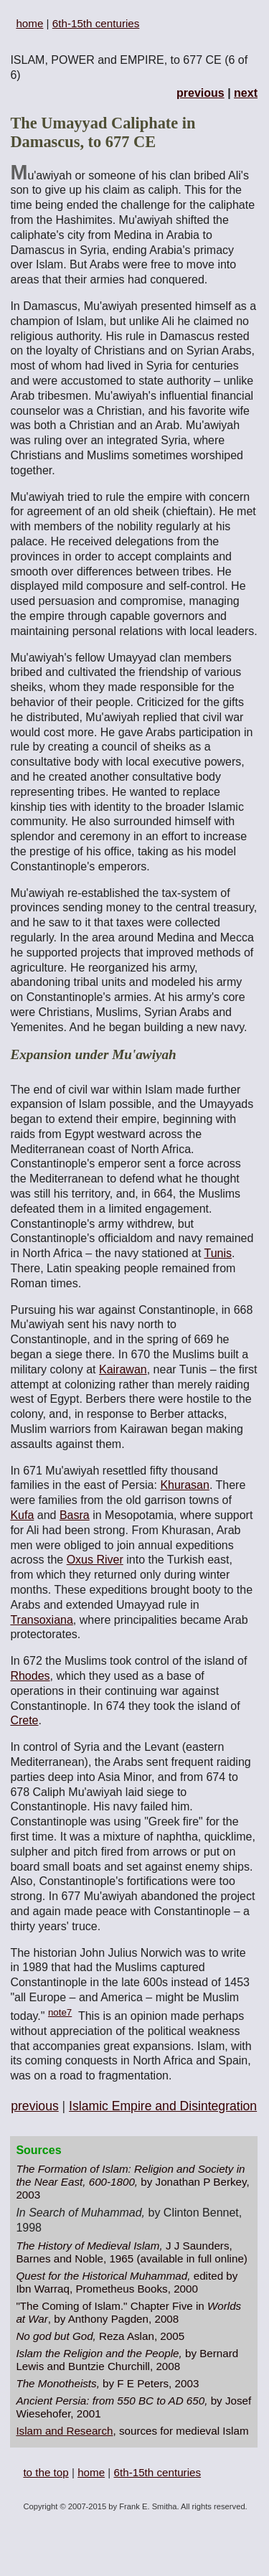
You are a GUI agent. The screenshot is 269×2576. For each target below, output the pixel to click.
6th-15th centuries (96, 23)
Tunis (218, 1253)
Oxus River (95, 1559)
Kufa (22, 1515)
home (29, 23)
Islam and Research (64, 2431)
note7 (60, 2012)
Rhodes (29, 1676)
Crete (24, 1720)
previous (200, 93)
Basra (75, 1515)
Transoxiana (41, 1620)
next (246, 93)
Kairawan (123, 1369)
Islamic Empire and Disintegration (163, 2106)
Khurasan (184, 1485)
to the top (45, 2472)
